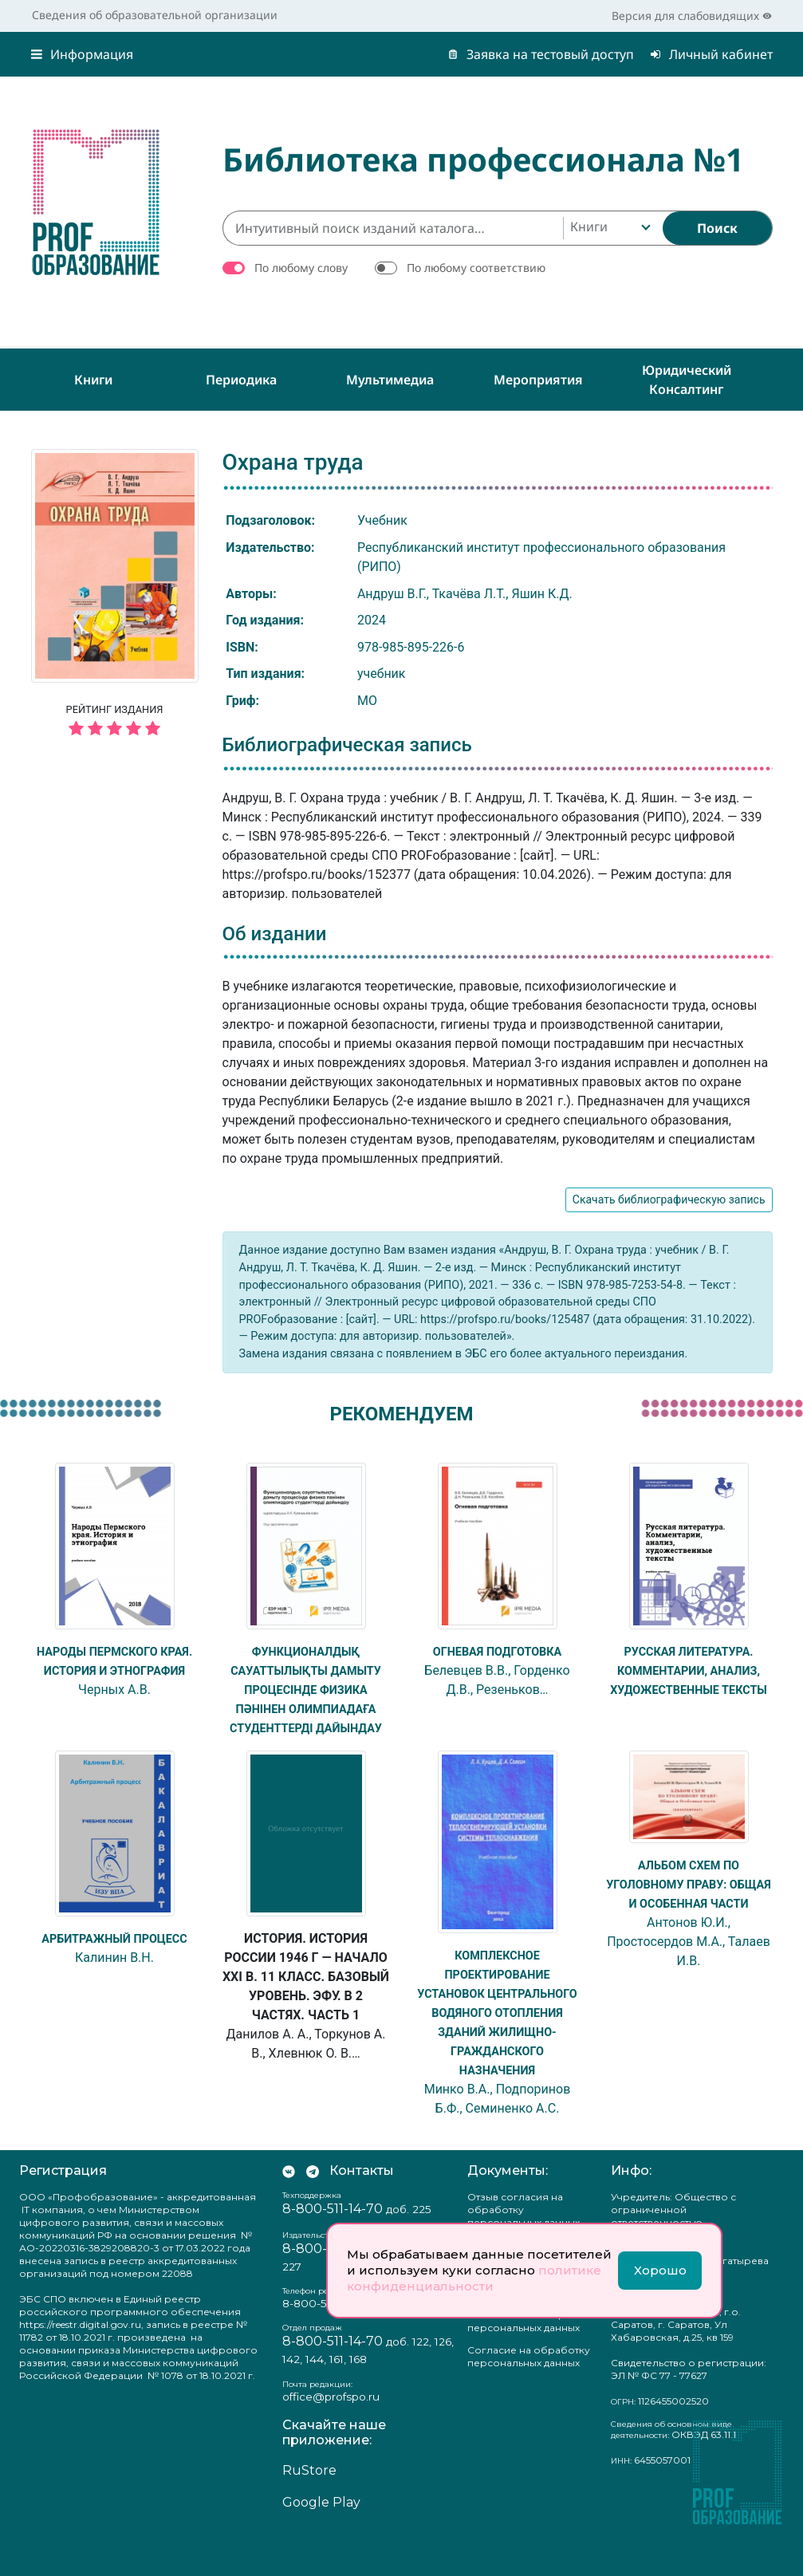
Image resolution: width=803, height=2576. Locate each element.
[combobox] (609, 228)
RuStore (309, 2508)
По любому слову (301, 267)
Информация (82, 54)
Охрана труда (293, 462)
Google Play (321, 2540)
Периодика (241, 379)
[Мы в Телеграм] (312, 2209)
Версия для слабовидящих (692, 15)
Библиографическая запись (347, 745)
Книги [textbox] (589, 226)
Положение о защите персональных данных (523, 2359)
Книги (93, 379)
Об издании (274, 934)
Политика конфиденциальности (523, 2324)
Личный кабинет (711, 54)
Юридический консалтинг (686, 379)
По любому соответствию (476, 267)
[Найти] (717, 228)
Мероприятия (538, 379)
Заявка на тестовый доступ (540, 54)
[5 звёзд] (115, 729)
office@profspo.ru (331, 2434)
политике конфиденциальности (474, 2278)
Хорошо (660, 2270)
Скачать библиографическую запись (669, 1199)
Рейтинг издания (115, 722)
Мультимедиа (390, 379)
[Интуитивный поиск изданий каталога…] (392, 228)
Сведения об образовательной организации (155, 14)
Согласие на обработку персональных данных (528, 2394)
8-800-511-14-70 (325, 2341)
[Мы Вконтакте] (288, 2209)
